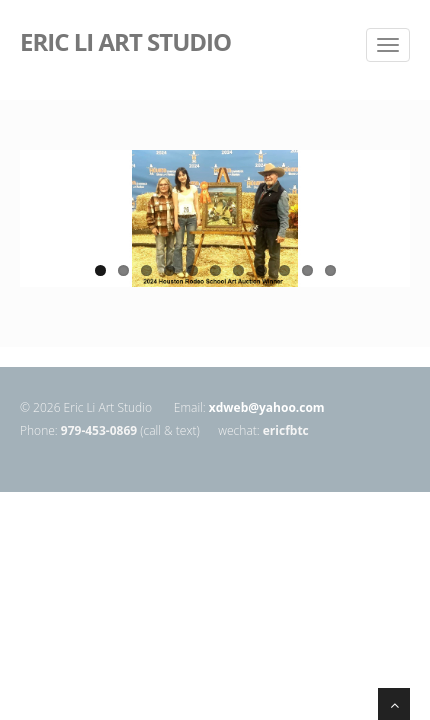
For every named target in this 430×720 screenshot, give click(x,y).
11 (330, 270)
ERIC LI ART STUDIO (125, 40)
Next (395, 232)
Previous (35, 232)
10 (307, 270)
